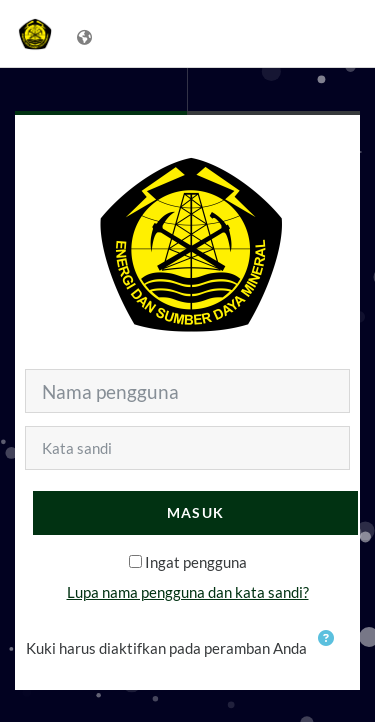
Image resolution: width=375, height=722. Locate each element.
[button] (330, 650)
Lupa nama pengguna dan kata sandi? (188, 592)
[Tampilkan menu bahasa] (86, 33)
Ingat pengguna (196, 562)
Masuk (195, 512)
